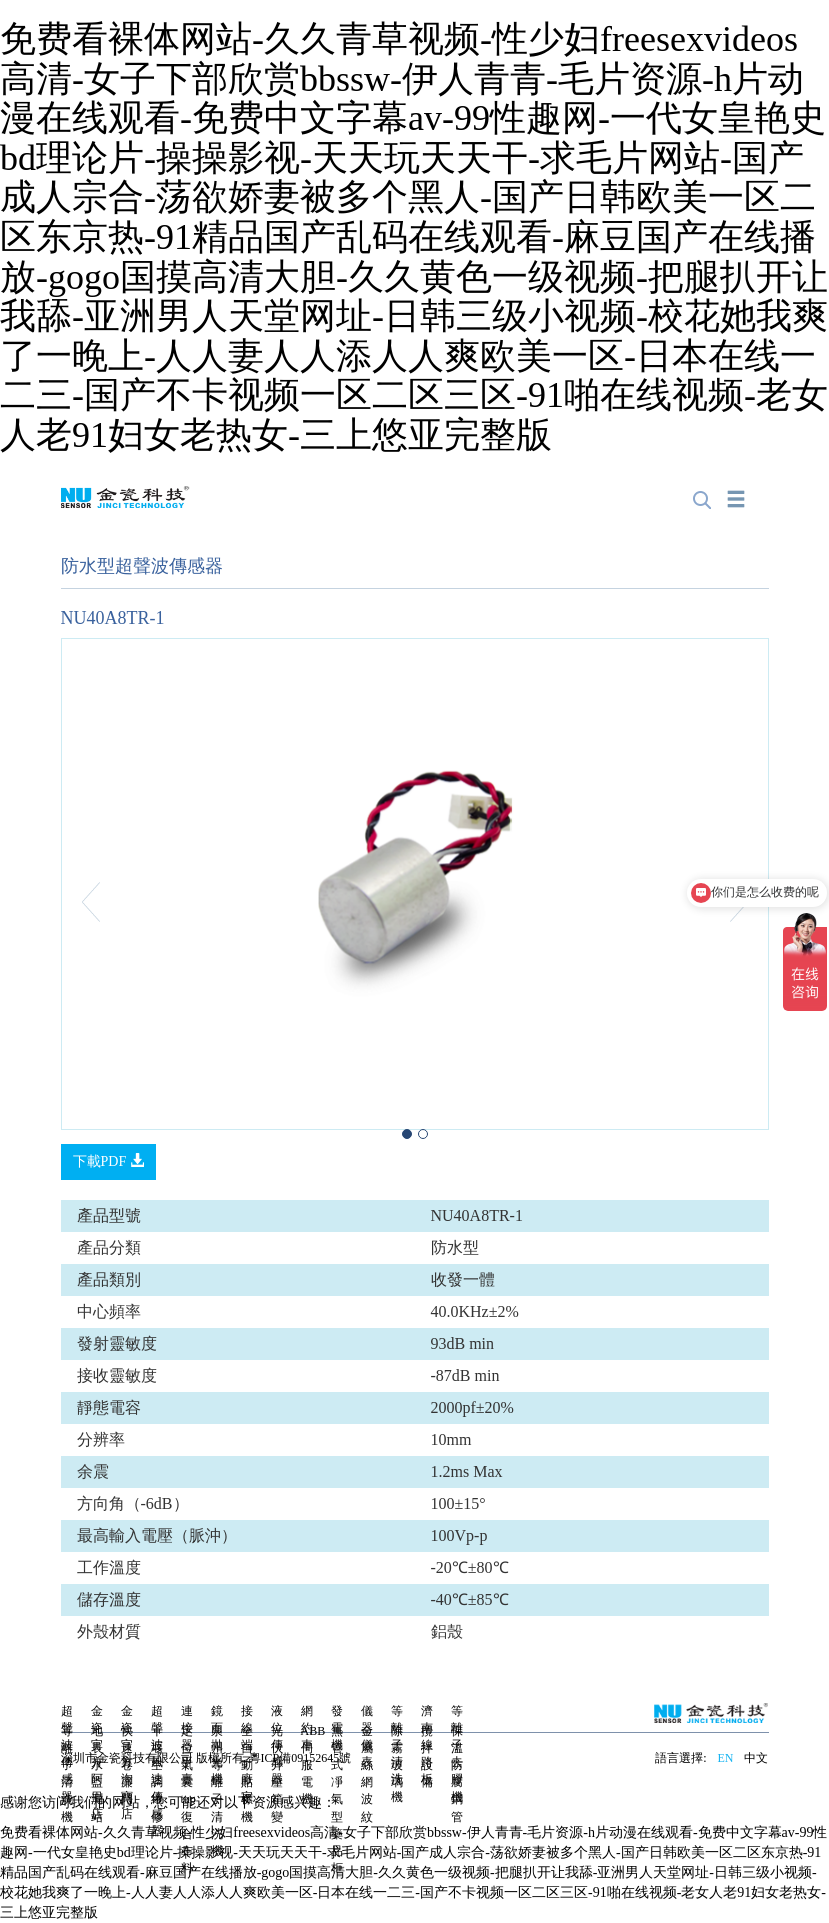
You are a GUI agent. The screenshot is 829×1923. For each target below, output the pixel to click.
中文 (756, 1758)
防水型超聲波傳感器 (142, 566)
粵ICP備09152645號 (300, 1758)
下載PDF (108, 1161)
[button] (114, 901)
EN (725, 1758)
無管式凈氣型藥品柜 (337, 1799)
